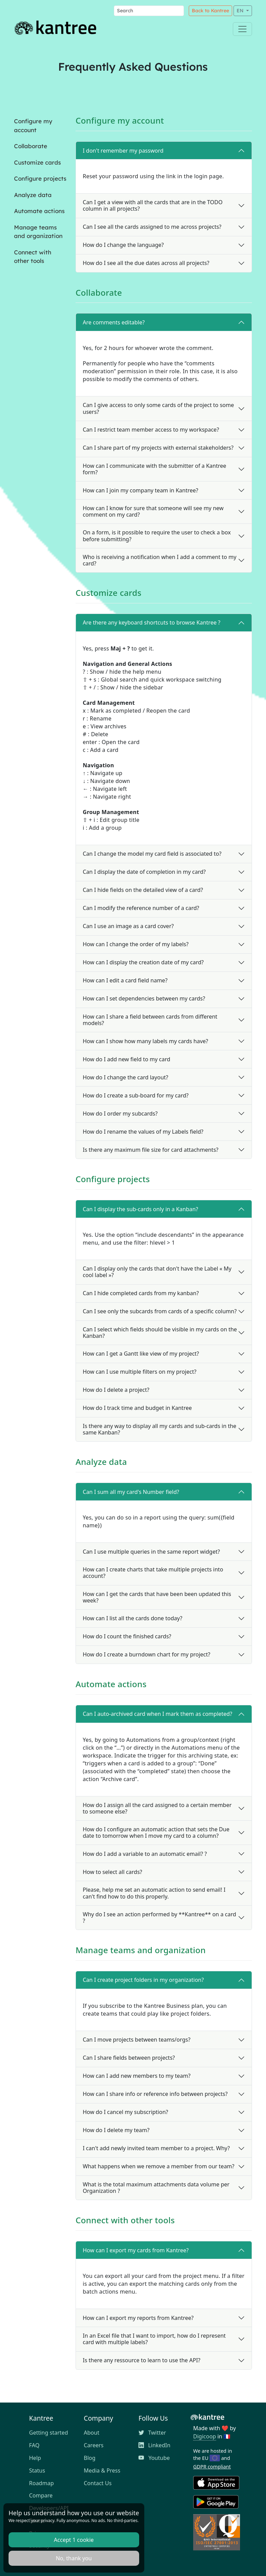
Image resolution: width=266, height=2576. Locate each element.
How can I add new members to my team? (136, 2076)
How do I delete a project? (116, 1390)
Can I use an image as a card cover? (128, 926)
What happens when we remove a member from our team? (159, 2166)
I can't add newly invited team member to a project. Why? (156, 2148)
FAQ (34, 2445)
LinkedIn (154, 2445)
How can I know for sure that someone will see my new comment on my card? (153, 511)
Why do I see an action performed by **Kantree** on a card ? (159, 1917)
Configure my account (33, 125)
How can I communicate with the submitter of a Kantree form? (154, 469)
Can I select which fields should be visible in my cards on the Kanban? (160, 1333)
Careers (94, 2445)
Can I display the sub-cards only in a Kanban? (140, 1209)
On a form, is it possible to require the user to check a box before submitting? (157, 536)
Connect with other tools (32, 257)
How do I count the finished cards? (127, 1636)
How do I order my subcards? (120, 1113)
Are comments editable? (114, 322)
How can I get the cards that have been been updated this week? (157, 1597)
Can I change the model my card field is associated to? (152, 853)
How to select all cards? (112, 1872)
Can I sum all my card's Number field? (131, 1492)
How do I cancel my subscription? (125, 2112)
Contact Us (97, 2483)
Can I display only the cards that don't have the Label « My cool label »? (157, 1272)
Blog (89, 2458)
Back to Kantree (210, 11)
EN (241, 11)
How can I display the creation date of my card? (143, 962)
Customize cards (37, 162)
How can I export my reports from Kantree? (138, 2318)
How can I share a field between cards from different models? (150, 1020)
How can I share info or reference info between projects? (155, 2094)
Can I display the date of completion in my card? (144, 872)
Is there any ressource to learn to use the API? (141, 2360)
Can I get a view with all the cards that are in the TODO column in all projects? (153, 205)
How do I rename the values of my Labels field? (143, 1131)
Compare (41, 2495)
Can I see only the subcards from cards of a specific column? (160, 1311)
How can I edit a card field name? (125, 980)
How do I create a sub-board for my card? (136, 1095)
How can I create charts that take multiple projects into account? (153, 1573)
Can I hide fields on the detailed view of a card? (143, 890)
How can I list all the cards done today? (132, 1618)
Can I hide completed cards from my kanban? (141, 1293)
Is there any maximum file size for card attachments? (150, 1149)
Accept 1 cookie (74, 2540)
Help (35, 2458)
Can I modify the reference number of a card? (141, 908)
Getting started (48, 2432)
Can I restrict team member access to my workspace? (151, 429)
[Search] (149, 10)
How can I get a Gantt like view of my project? (141, 1353)
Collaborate (30, 146)
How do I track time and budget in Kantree (137, 1408)
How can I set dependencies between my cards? (144, 998)
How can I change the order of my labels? (135, 944)
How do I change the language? (123, 245)
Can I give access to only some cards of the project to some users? (158, 408)
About (91, 2432)
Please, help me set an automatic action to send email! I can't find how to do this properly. (154, 1893)
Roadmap (41, 2483)
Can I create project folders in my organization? (143, 1980)
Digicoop (204, 2436)
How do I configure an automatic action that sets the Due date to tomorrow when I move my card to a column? (156, 1832)
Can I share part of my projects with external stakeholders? (158, 447)
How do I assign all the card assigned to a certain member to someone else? (157, 1808)
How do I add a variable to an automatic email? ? (145, 1854)
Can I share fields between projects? (129, 2057)
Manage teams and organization (38, 232)
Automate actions (39, 210)
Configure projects (40, 178)
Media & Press (102, 2470)
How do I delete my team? (116, 2130)
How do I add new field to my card (126, 1059)
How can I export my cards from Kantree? (136, 2250)
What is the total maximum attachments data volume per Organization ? (156, 2188)
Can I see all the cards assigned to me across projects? (152, 226)
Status (37, 2470)
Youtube (154, 2458)
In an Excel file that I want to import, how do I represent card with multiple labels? (154, 2339)
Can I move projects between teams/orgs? (136, 2039)
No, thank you (74, 2558)
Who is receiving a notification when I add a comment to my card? (159, 560)
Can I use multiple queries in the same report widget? (151, 1551)
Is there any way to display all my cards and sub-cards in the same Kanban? (159, 1429)
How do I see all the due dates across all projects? (146, 263)
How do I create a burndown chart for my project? (146, 1654)
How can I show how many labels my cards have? (145, 1041)
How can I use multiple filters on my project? (139, 1371)
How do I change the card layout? (125, 1077)
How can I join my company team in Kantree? (140, 490)
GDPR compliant (212, 2466)
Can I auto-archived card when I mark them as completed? (157, 1714)
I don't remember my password (123, 150)
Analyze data (33, 194)
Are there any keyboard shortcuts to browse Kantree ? (152, 622)
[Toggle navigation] (242, 29)
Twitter (152, 2432)
